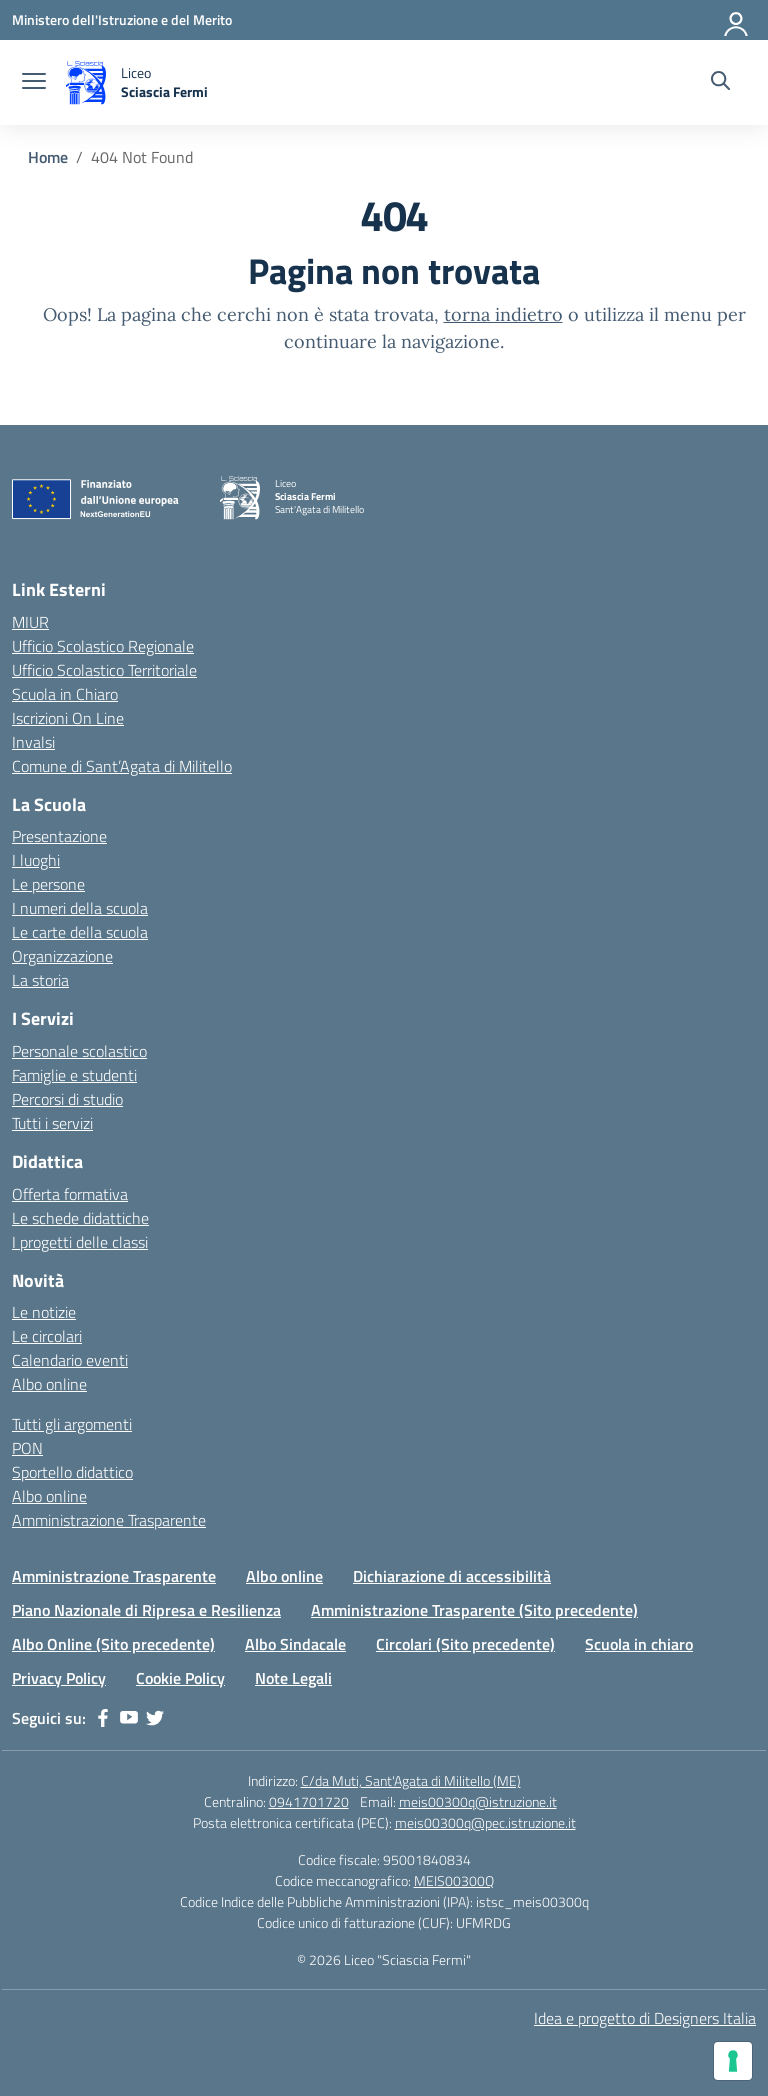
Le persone (48, 884)
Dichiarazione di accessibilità (452, 1576)
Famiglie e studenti (74, 1075)
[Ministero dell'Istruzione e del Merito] (122, 19)
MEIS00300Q (454, 1880)
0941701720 (309, 1801)
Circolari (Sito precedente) (465, 1644)
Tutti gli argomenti (72, 1424)
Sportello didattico (72, 1472)
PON (27, 1448)
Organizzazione (62, 956)
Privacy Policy (59, 1678)
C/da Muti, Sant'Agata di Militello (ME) (411, 1780)
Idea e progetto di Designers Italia (645, 2018)
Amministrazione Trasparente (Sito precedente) (474, 1610)
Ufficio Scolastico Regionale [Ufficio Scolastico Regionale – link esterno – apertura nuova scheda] (103, 646)
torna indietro (503, 314)
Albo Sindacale (295, 1644)
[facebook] (103, 1718)
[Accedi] (737, 20)
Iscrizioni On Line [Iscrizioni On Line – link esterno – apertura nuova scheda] (68, 718)
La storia (40, 980)
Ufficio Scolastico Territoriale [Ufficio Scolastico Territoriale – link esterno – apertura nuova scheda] (104, 670)
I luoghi (36, 860)
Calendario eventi (70, 1360)
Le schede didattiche (80, 1218)
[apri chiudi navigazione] (34, 83)
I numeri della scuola (80, 908)
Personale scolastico (79, 1051)
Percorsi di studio (67, 1099)
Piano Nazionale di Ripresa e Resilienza (146, 1610)
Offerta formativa (70, 1194)
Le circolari (47, 1336)
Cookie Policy (180, 1678)
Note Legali (293, 1678)
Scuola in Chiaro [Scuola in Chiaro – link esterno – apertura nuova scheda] (65, 694)
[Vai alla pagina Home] (48, 157)
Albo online (49, 1384)
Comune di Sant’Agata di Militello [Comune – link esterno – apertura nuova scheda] (122, 766)
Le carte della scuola (80, 932)
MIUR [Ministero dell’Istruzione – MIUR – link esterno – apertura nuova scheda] (30, 622)
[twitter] (155, 1718)
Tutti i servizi (52, 1123)
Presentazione (59, 836)
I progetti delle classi (80, 1242)
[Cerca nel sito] (720, 83)
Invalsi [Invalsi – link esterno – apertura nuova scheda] (33, 742)
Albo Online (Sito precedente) (113, 1644)
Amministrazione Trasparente (109, 1520)
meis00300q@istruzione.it (478, 1801)
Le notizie (44, 1312)
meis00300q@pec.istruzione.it (485, 1822)
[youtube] (129, 1718)
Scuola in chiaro (639, 1644)
